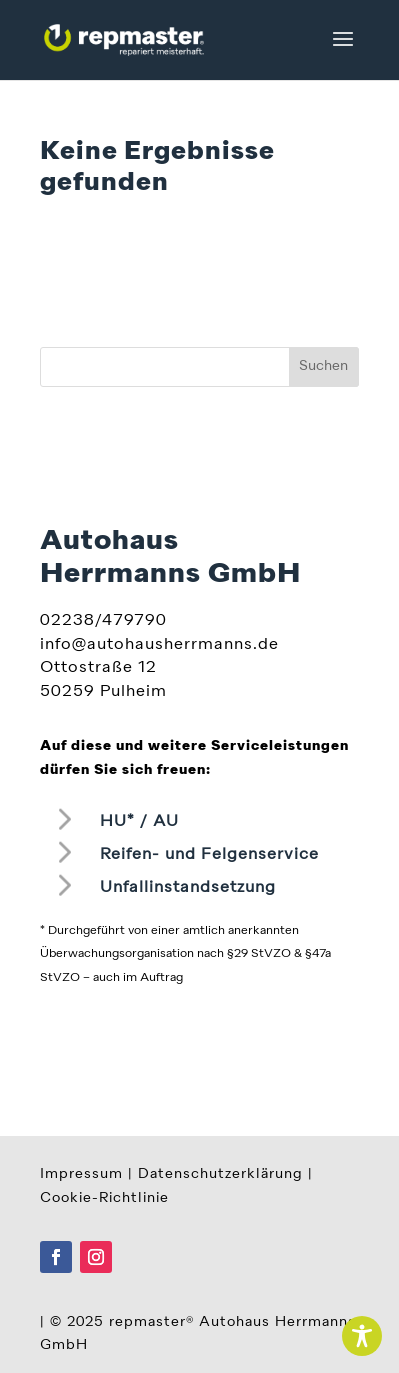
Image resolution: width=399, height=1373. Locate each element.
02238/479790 (103, 621)
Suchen (323, 366)
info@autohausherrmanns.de (159, 645)
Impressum (81, 1174)
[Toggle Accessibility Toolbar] (362, 1336)
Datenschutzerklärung (220, 1174)
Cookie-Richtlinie (104, 1198)
